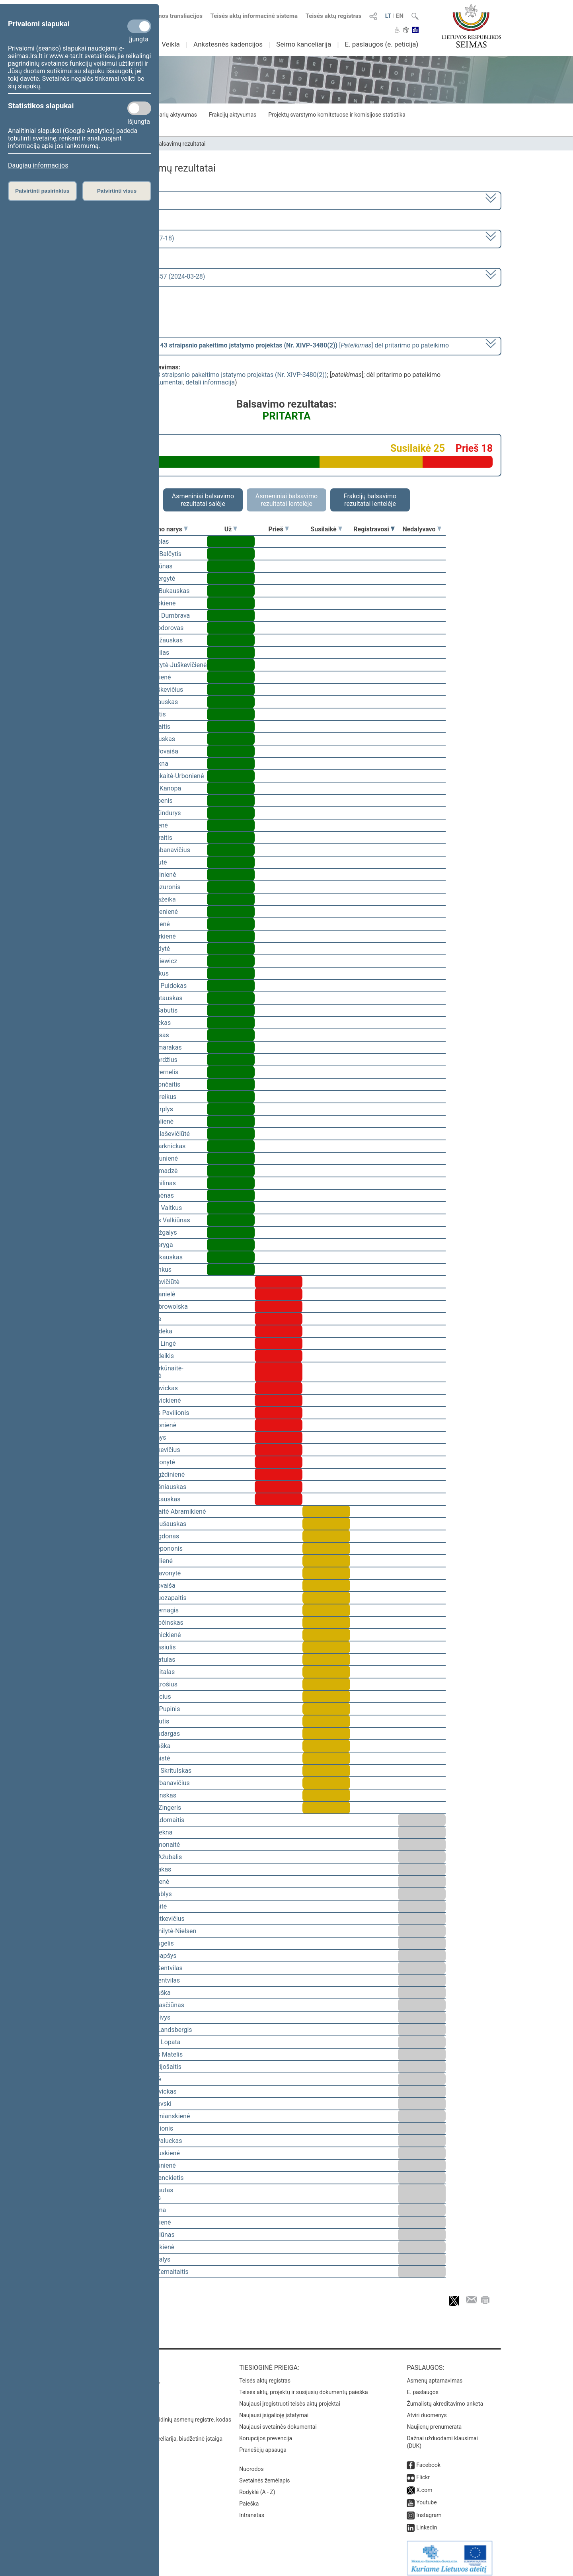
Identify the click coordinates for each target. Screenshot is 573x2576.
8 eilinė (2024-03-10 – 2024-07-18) (125, 238)
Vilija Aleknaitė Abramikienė (166, 1511)
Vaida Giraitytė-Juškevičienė (167, 665)
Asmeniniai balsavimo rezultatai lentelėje (286, 499)
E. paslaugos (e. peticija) (381, 44)
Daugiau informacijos (38, 165)
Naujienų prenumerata (434, 2421)
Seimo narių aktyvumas (168, 114)
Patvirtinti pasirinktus (42, 191)
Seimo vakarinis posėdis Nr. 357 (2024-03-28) (140, 276)
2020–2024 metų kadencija (115, 200)
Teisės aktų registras (334, 16)
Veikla (171, 44)
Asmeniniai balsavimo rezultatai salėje (203, 499)
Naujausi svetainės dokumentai (278, 2421)
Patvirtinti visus (116, 191)
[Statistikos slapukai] (139, 108)
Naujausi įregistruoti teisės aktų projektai (289, 2398)
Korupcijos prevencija (265, 2433)
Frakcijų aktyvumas (232, 114)
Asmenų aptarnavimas (434, 2375)
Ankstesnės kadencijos (228, 44)
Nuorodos (251, 2463)
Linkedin (426, 2522)
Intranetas (251, 2509)
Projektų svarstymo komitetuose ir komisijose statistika (336, 114)
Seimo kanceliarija (303, 44)
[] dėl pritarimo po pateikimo (262, 345)
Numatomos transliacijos (164, 16)
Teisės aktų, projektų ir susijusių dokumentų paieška (303, 2386)
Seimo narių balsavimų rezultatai (165, 144)
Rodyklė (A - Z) (257, 2486)
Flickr (423, 2472)
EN (399, 16)
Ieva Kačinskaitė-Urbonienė (165, 776)
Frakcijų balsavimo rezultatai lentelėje (370, 499)
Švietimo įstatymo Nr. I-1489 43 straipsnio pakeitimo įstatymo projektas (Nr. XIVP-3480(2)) (199, 375)
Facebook (428, 2459)
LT (388, 16)
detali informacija (210, 382)
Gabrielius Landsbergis (159, 2029)
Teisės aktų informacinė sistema (254, 16)
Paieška (249, 2498)
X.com (424, 2484)
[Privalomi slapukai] (139, 26)
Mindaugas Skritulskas (159, 1770)
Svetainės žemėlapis (264, 2475)
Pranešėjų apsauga (262, 2444)
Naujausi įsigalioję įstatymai (273, 2409)
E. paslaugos (423, 2386)
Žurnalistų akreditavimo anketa (445, 2398)
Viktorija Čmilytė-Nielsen (161, 1931)
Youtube (426, 2497)
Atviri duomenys (426, 2409)
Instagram (428, 2509)
